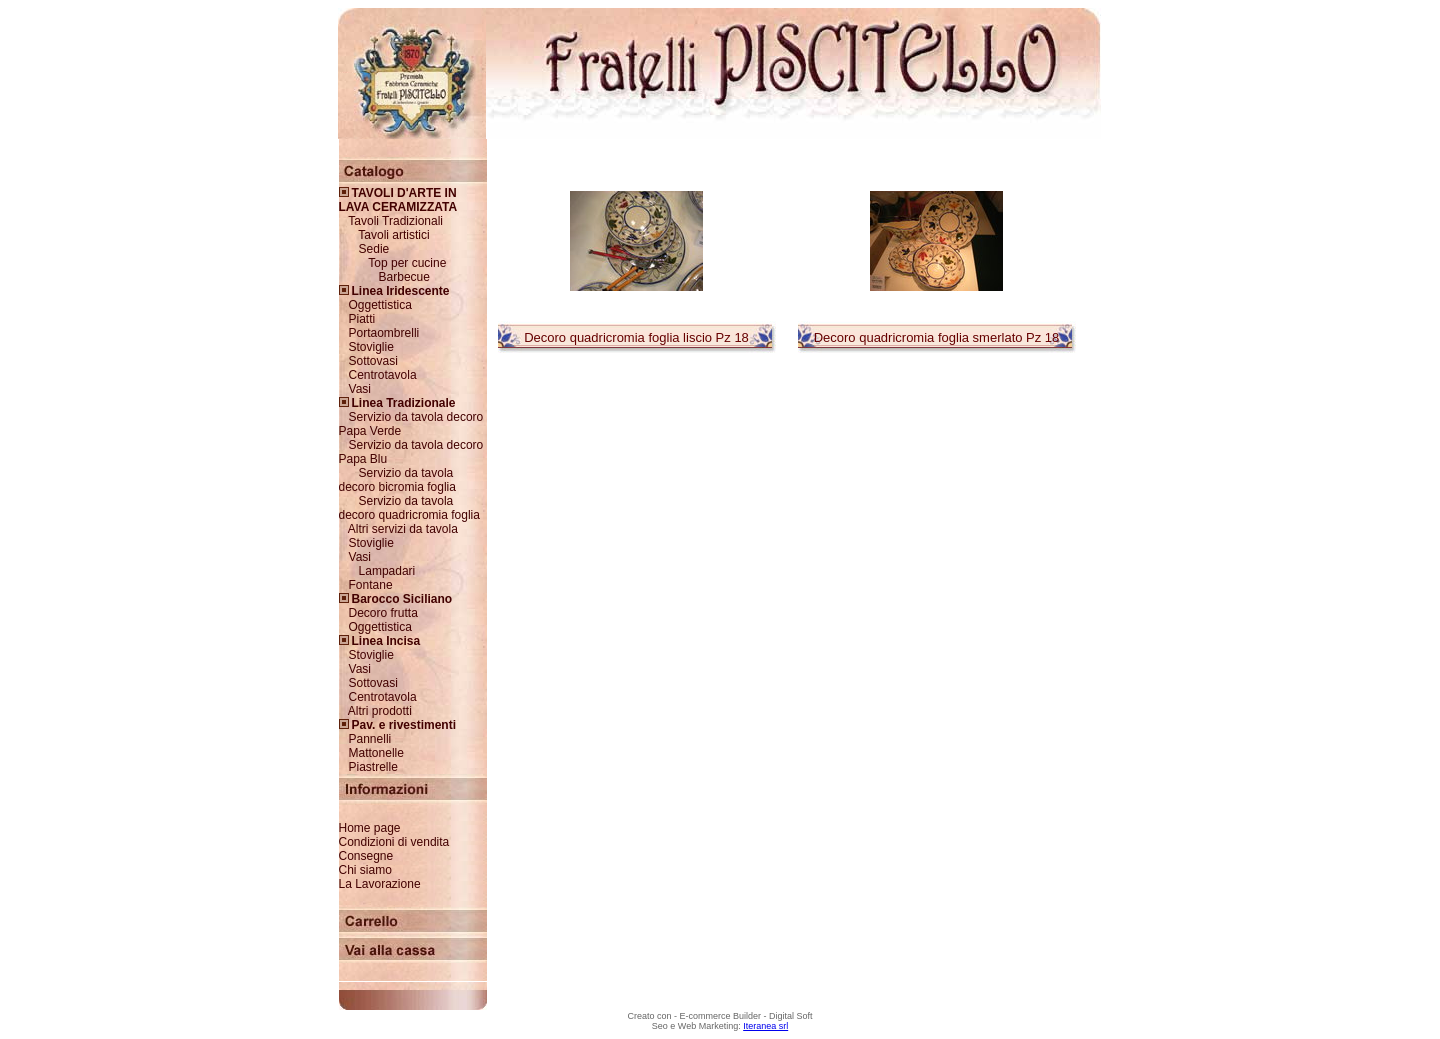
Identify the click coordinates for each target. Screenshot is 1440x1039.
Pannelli (370, 739)
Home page (370, 828)
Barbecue (404, 277)
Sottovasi (373, 361)
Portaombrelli (384, 333)
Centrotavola (383, 375)
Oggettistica (380, 305)
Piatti (362, 319)
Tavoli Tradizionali (395, 221)
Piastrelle (373, 767)
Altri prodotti (380, 711)
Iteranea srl (765, 1026)
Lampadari (387, 571)
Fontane (371, 585)
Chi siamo (365, 870)
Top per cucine (407, 263)
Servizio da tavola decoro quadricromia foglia (409, 508)
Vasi (360, 389)
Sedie (374, 249)
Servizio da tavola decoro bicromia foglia (397, 480)
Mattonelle (376, 753)
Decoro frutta (383, 613)
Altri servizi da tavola (403, 529)
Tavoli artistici (393, 235)
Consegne (366, 856)
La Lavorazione (380, 884)
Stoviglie (371, 347)
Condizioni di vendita (394, 842)
